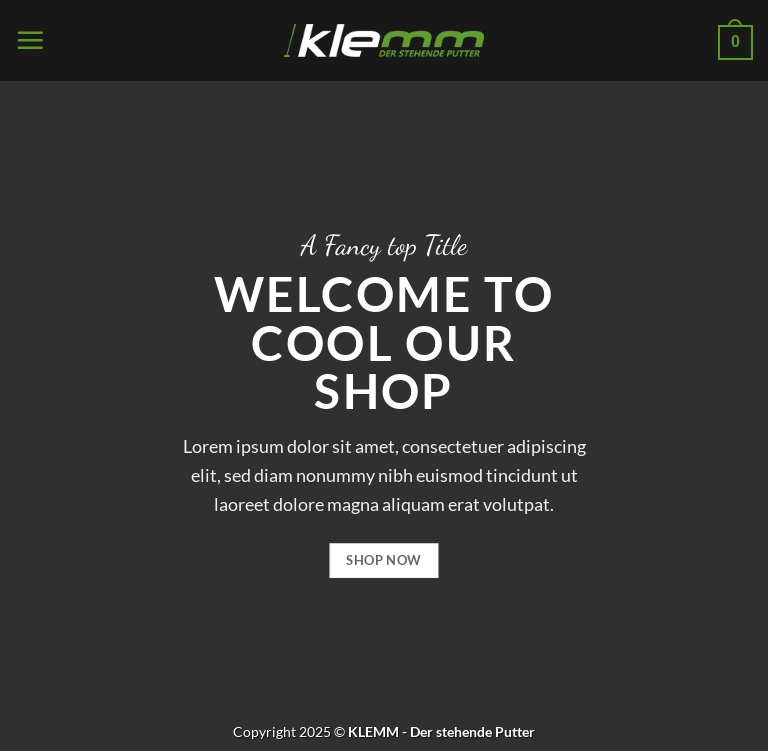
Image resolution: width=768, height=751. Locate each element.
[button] (30, 40)
